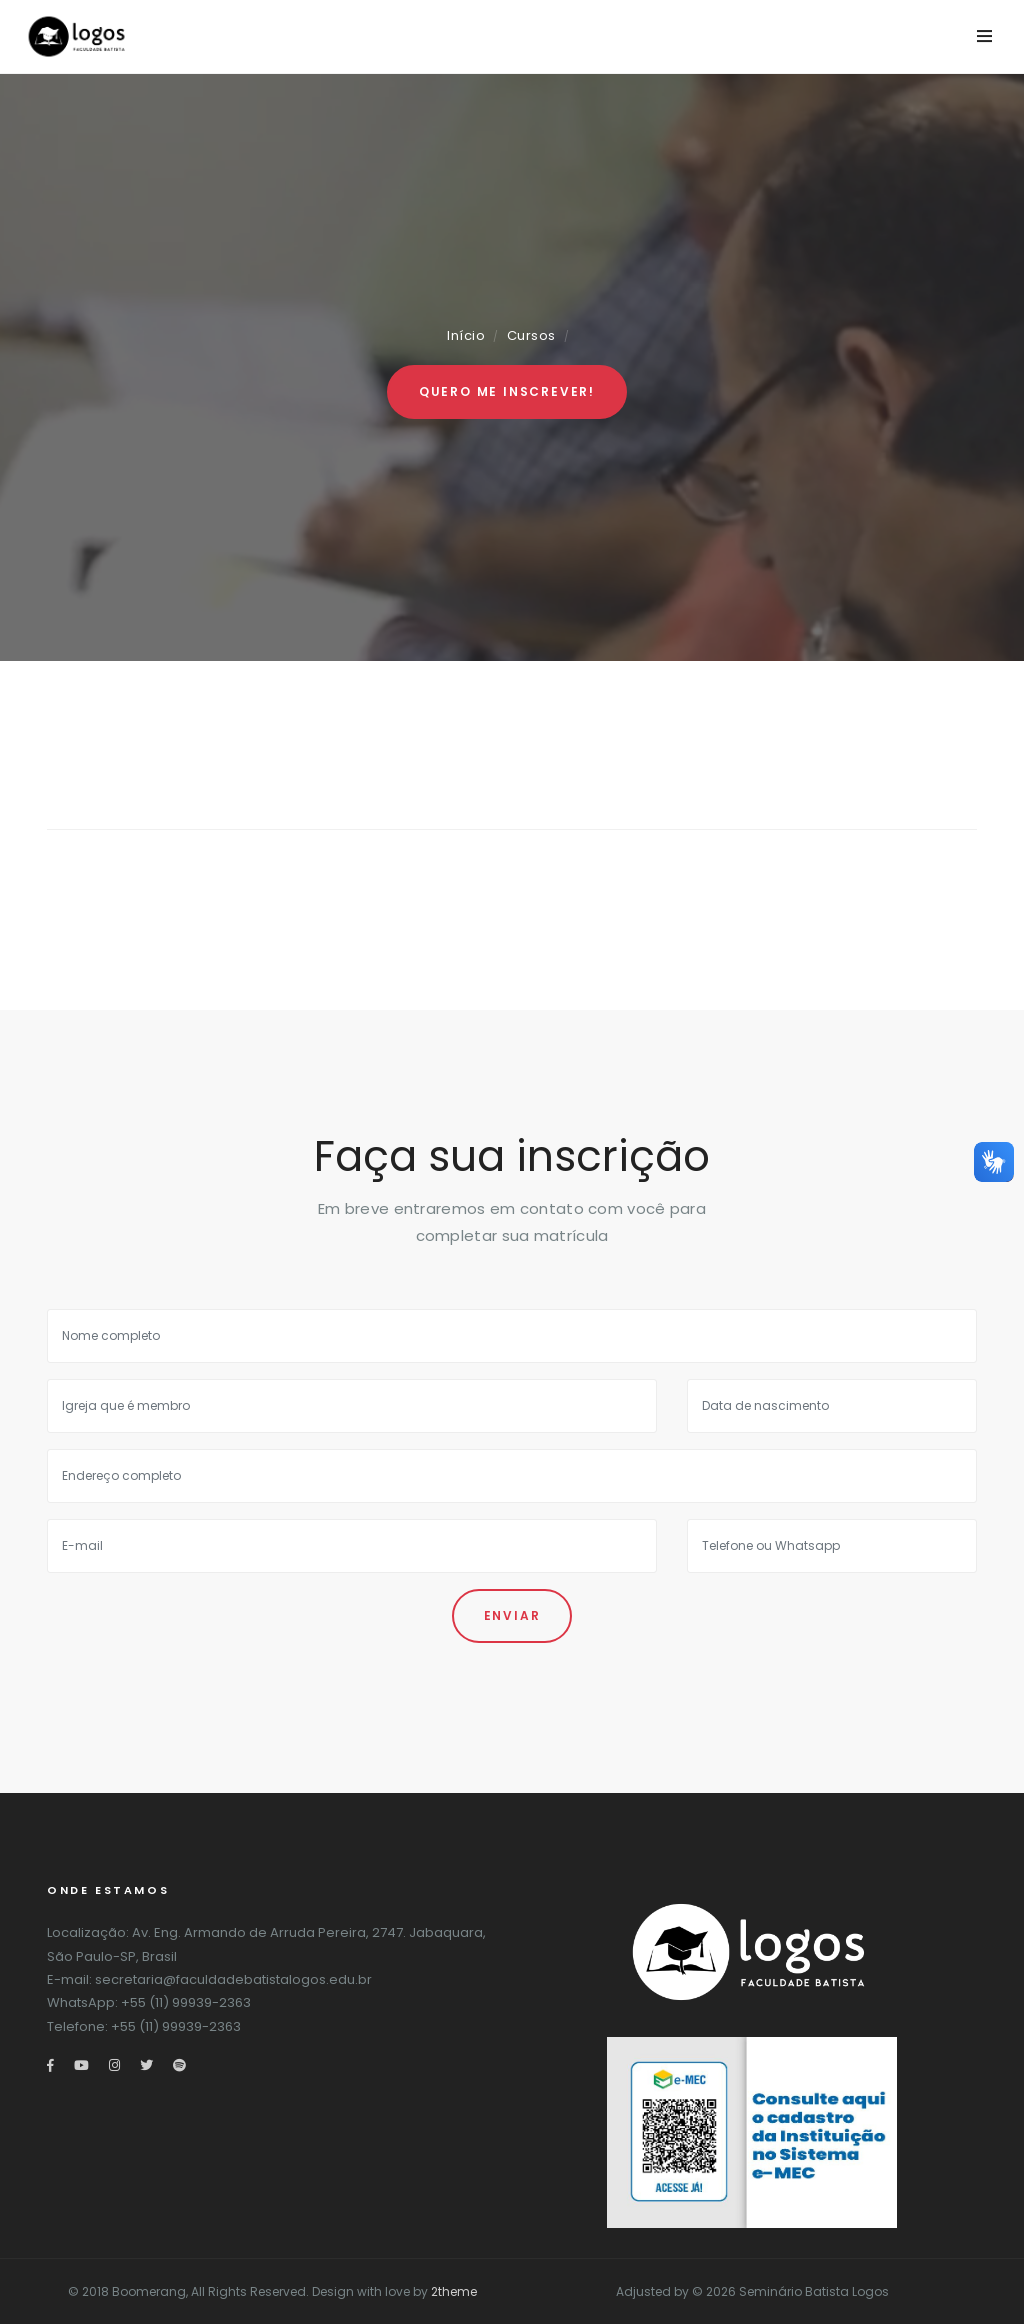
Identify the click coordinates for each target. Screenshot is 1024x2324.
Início (466, 335)
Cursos (531, 335)
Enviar (512, 1615)
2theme (454, 2291)
